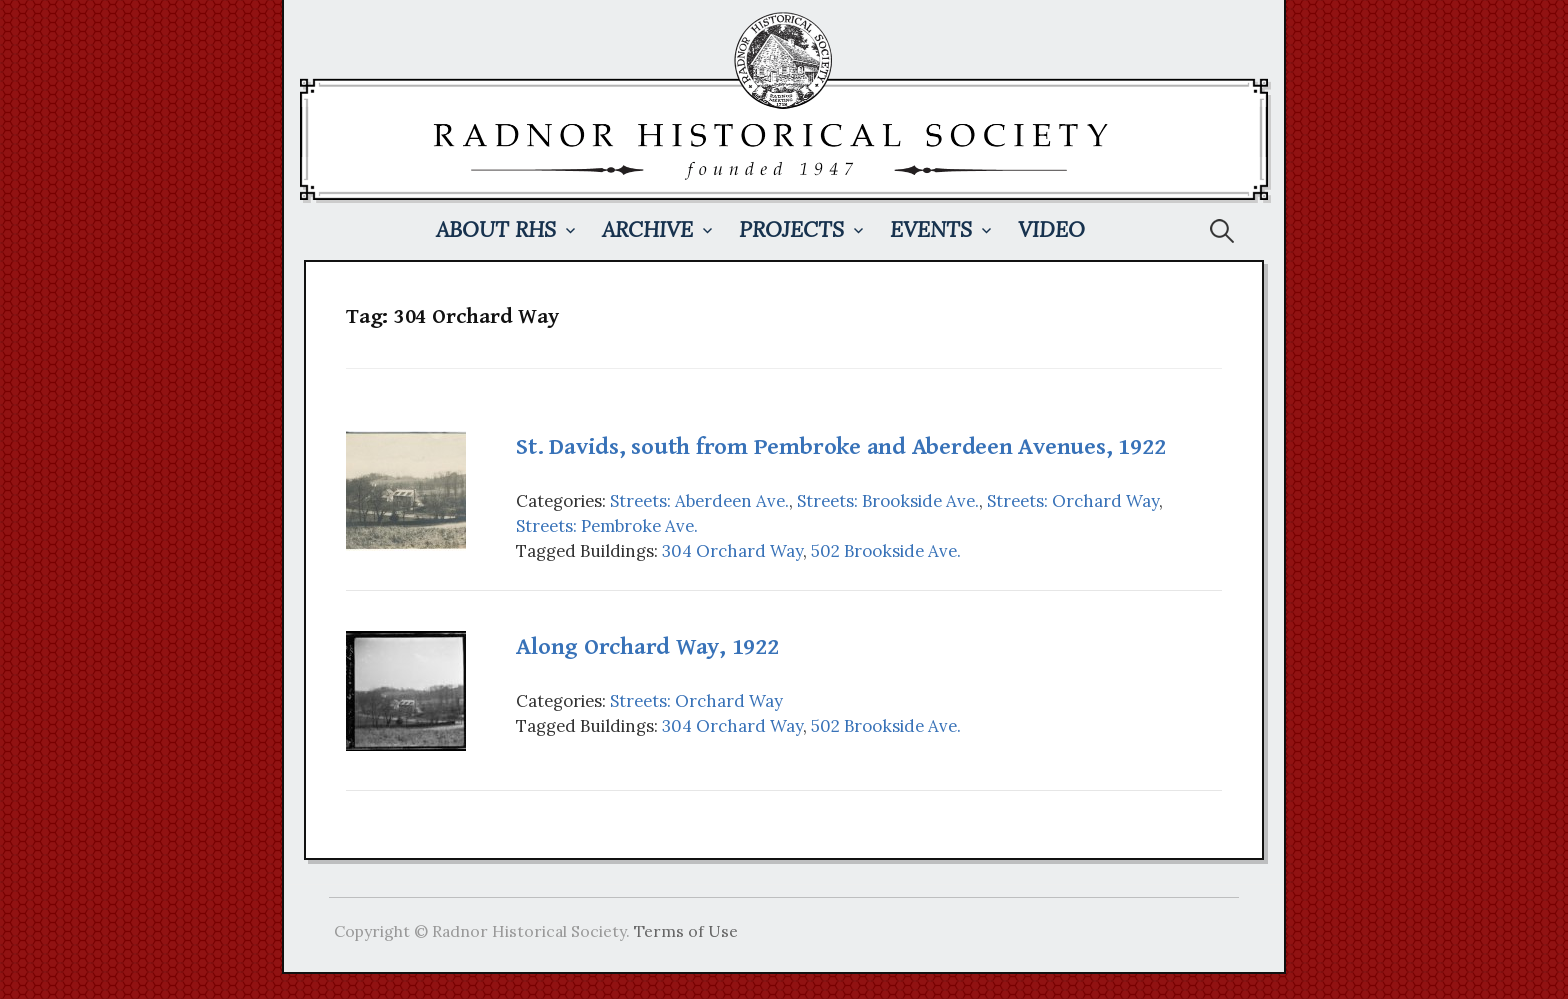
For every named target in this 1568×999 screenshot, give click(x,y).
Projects (791, 229)
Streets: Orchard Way (1073, 501)
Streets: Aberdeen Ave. (699, 501)
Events (931, 229)
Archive (647, 229)
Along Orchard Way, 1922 (647, 647)
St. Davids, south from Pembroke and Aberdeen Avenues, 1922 (840, 447)
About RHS (496, 229)
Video (1051, 229)
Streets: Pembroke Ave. (607, 526)
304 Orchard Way (732, 551)
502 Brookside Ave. (886, 551)
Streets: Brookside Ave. (888, 501)
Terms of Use (686, 931)
